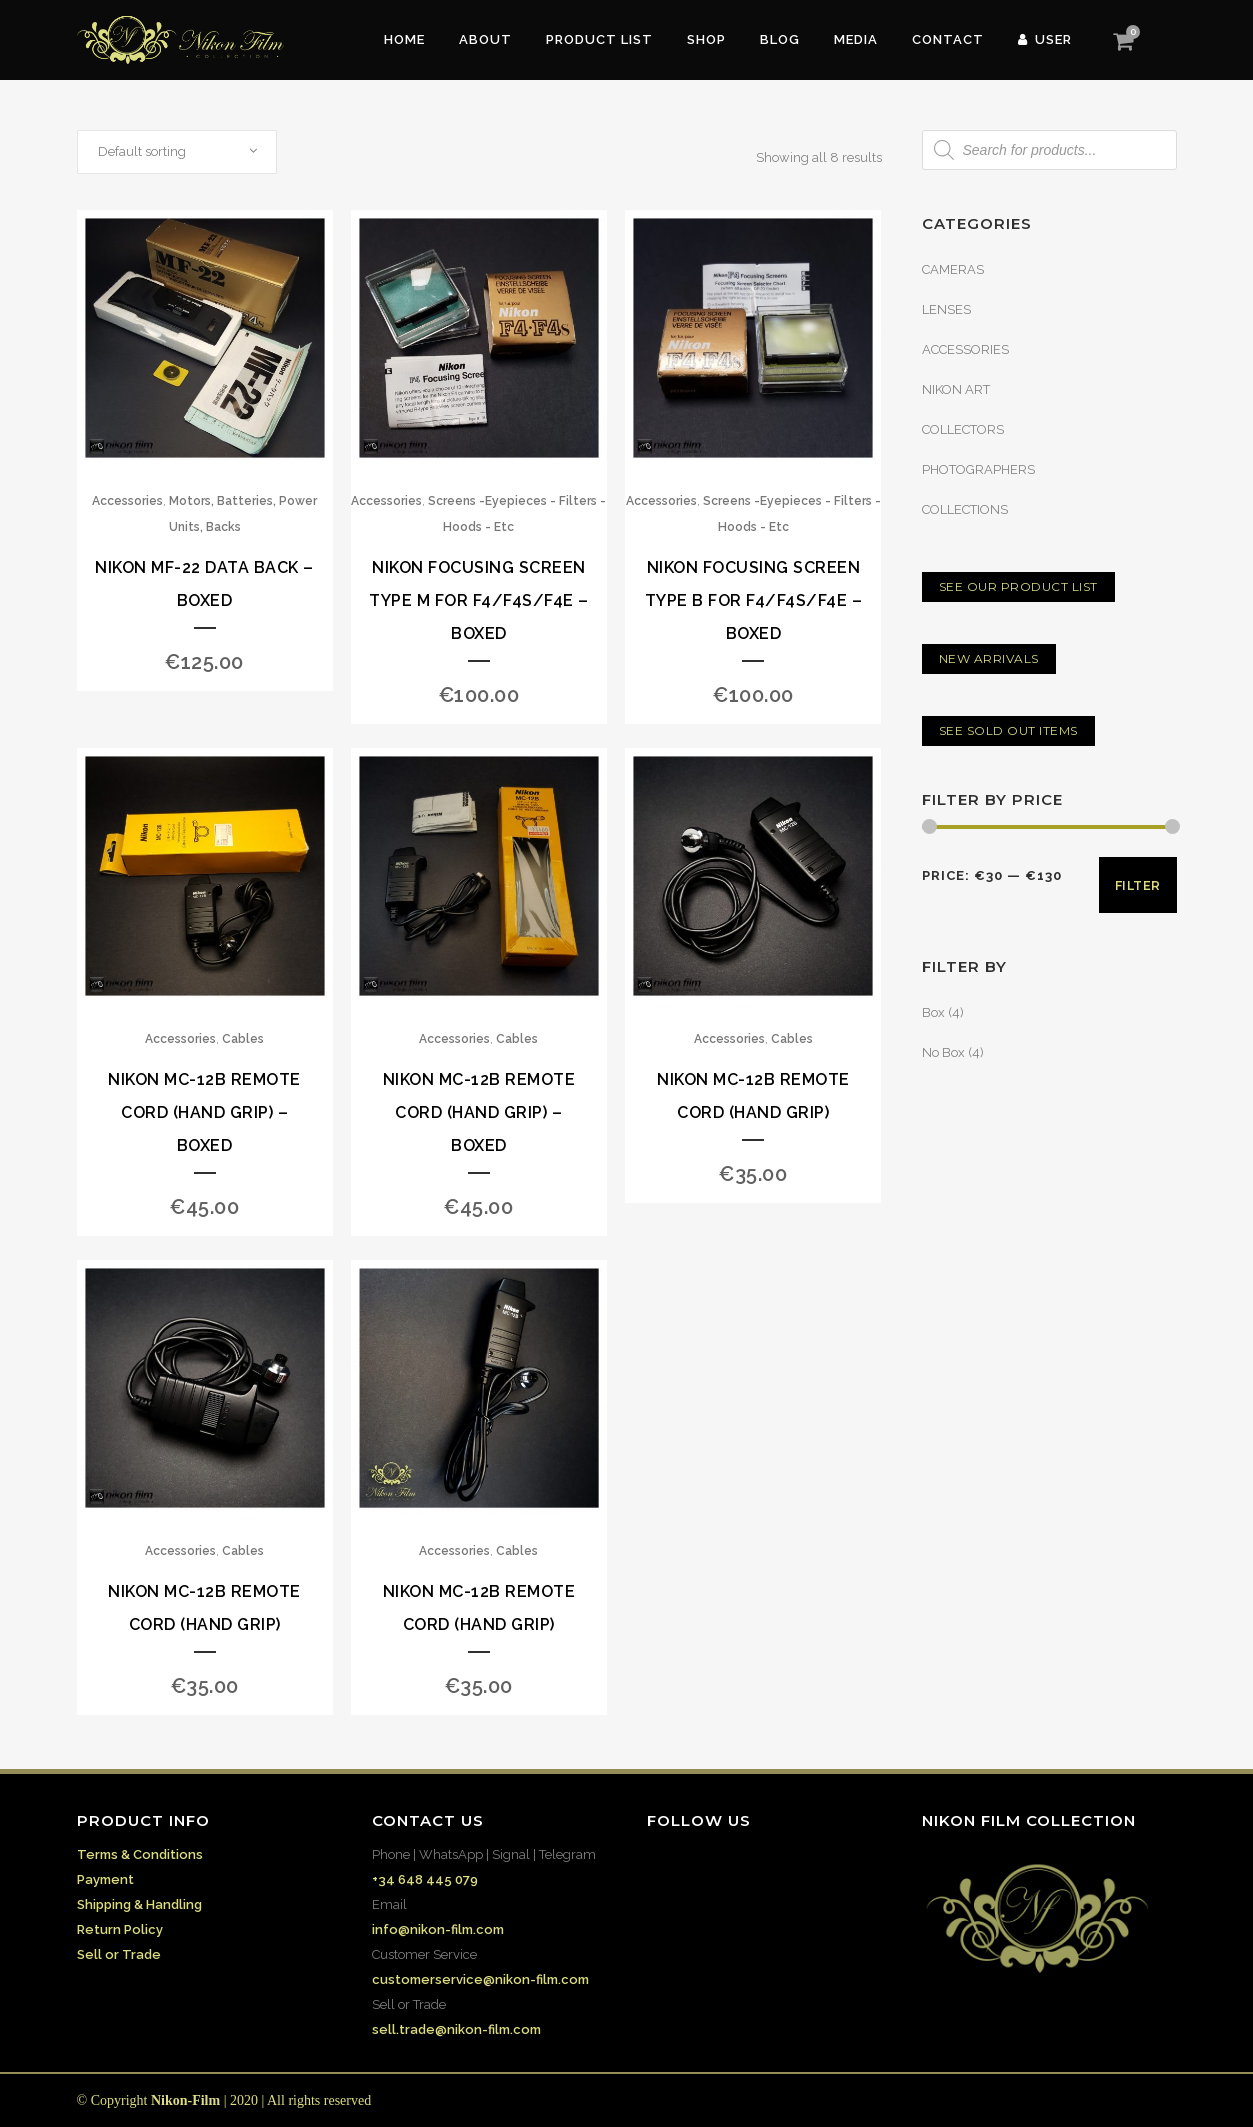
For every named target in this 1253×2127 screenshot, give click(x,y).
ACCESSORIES (965, 349)
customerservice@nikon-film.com (480, 1979)
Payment (105, 1879)
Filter (1138, 885)
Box (933, 1012)
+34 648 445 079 (425, 1879)
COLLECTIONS (965, 509)
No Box (943, 1052)
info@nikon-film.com (438, 1929)
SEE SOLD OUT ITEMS (1008, 730)
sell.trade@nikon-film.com (456, 2029)
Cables (243, 1039)
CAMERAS (953, 269)
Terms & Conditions (140, 1854)
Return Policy (120, 1929)
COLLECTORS (963, 429)
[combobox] (177, 152)
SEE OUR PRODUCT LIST (1018, 586)
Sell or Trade (119, 1954)
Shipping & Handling (139, 1904)
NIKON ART (956, 389)
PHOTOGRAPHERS (978, 469)
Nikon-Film (185, 2100)
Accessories (127, 501)
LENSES (946, 309)
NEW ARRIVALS (989, 658)
